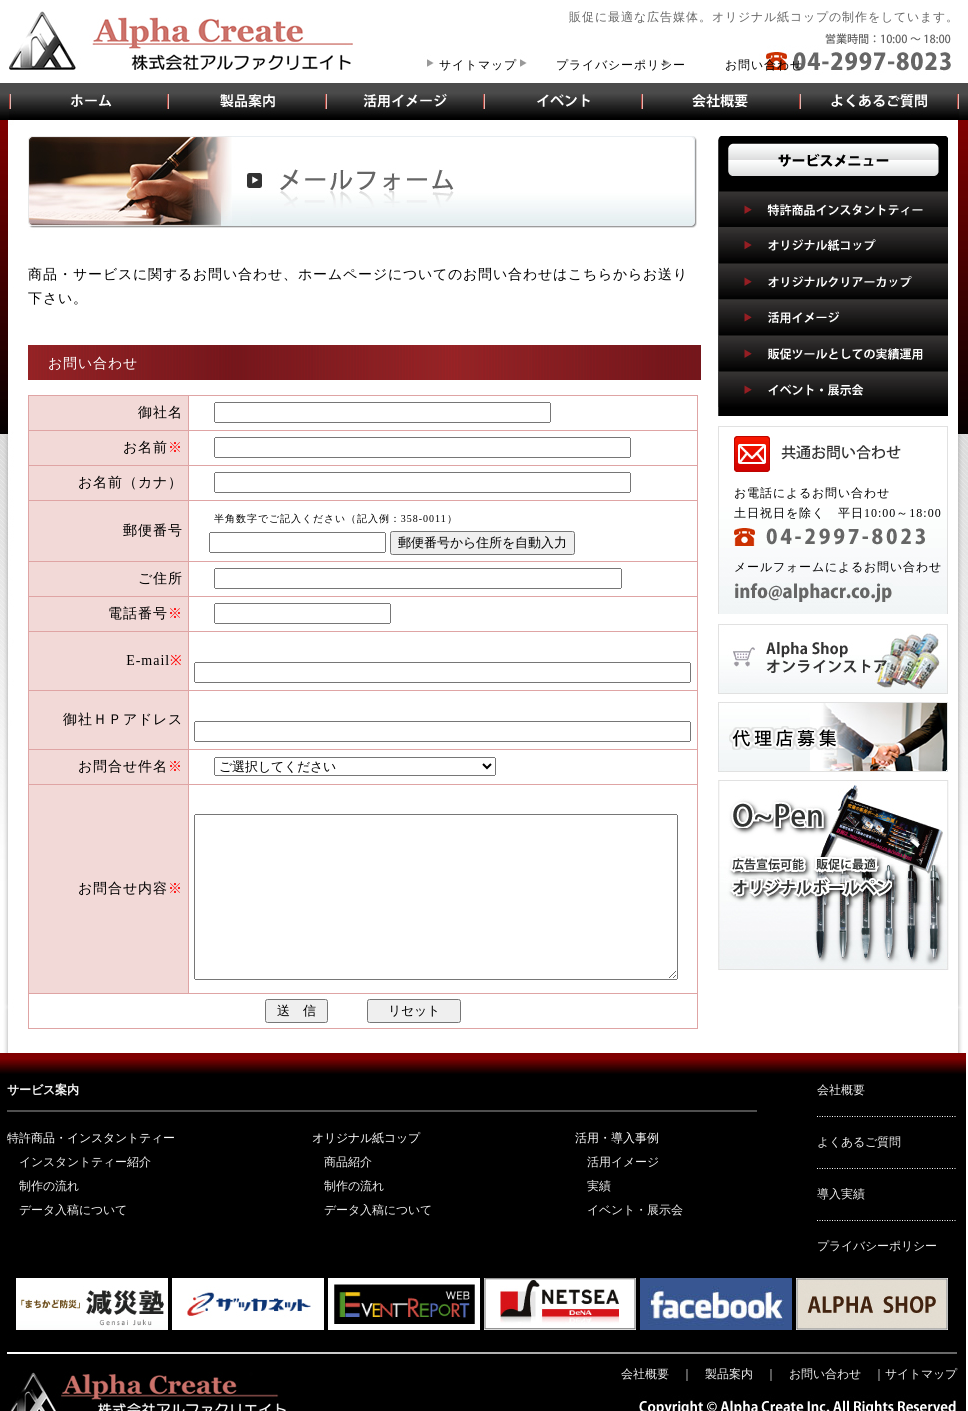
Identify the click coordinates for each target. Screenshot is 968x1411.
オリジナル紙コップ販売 (88, 101)
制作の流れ (49, 1168)
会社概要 (722, 101)
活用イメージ (406, 101)
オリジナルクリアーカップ (833, 281)
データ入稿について (73, 1192)
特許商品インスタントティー (833, 209)
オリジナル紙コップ (833, 245)
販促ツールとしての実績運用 (833, 353)
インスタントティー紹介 (85, 1144)
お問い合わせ (764, 65)
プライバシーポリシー (621, 65)
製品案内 (247, 101)
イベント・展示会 (564, 101)
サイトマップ (478, 65)
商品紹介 (348, 1144)
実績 (599, 1168)
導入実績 (841, 1176)
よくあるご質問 (880, 101)
